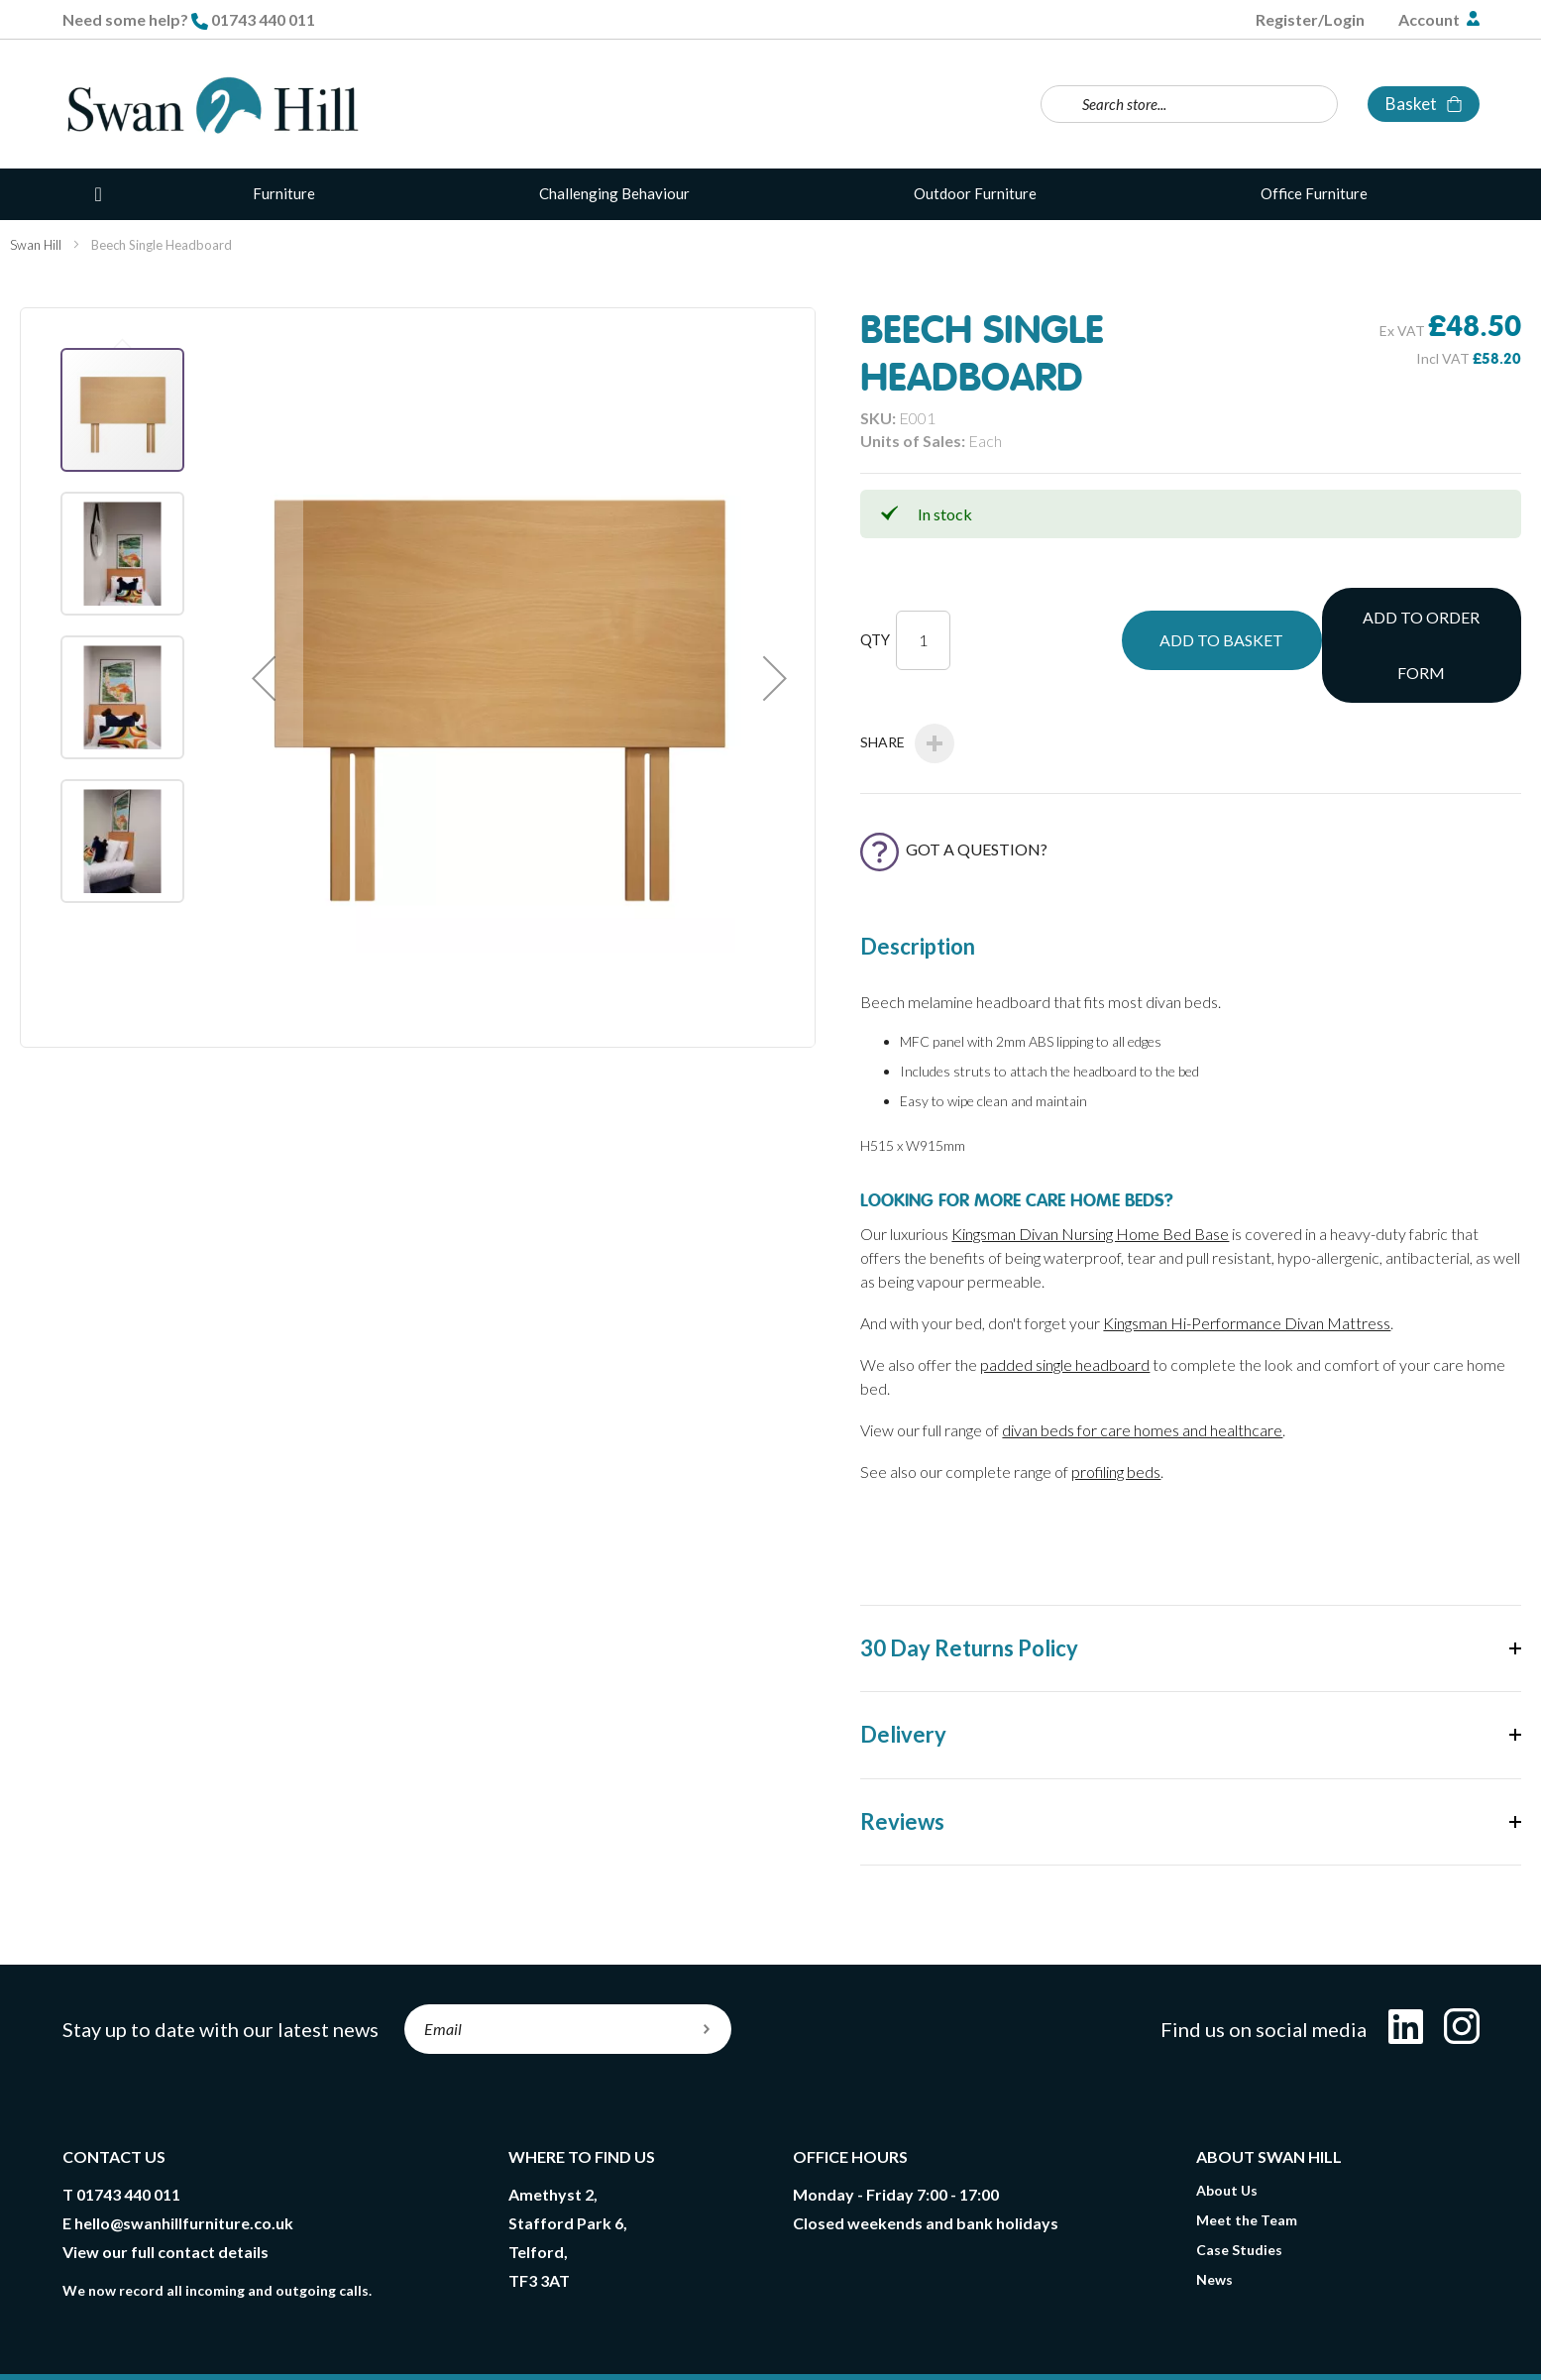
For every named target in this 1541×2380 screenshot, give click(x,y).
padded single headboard (1065, 1299)
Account (1430, 19)
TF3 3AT (539, 2215)
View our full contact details (165, 2186)
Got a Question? (953, 783)
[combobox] (1189, 104)
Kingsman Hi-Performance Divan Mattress (1246, 1257)
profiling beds (1115, 1406)
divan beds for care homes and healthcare (1142, 1364)
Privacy (437, 2331)
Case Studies (1239, 2184)
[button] (263, 677)
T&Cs (215, 2331)
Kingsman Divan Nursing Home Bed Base (1090, 1168)
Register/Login (1310, 19)
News (1214, 2214)
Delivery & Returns (323, 2331)
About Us (1227, 2124)
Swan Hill (35, 245)
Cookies (516, 2331)
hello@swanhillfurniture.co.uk (183, 2157)
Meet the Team (1246, 2154)
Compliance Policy (631, 2331)
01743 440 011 (263, 19)
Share (907, 678)
